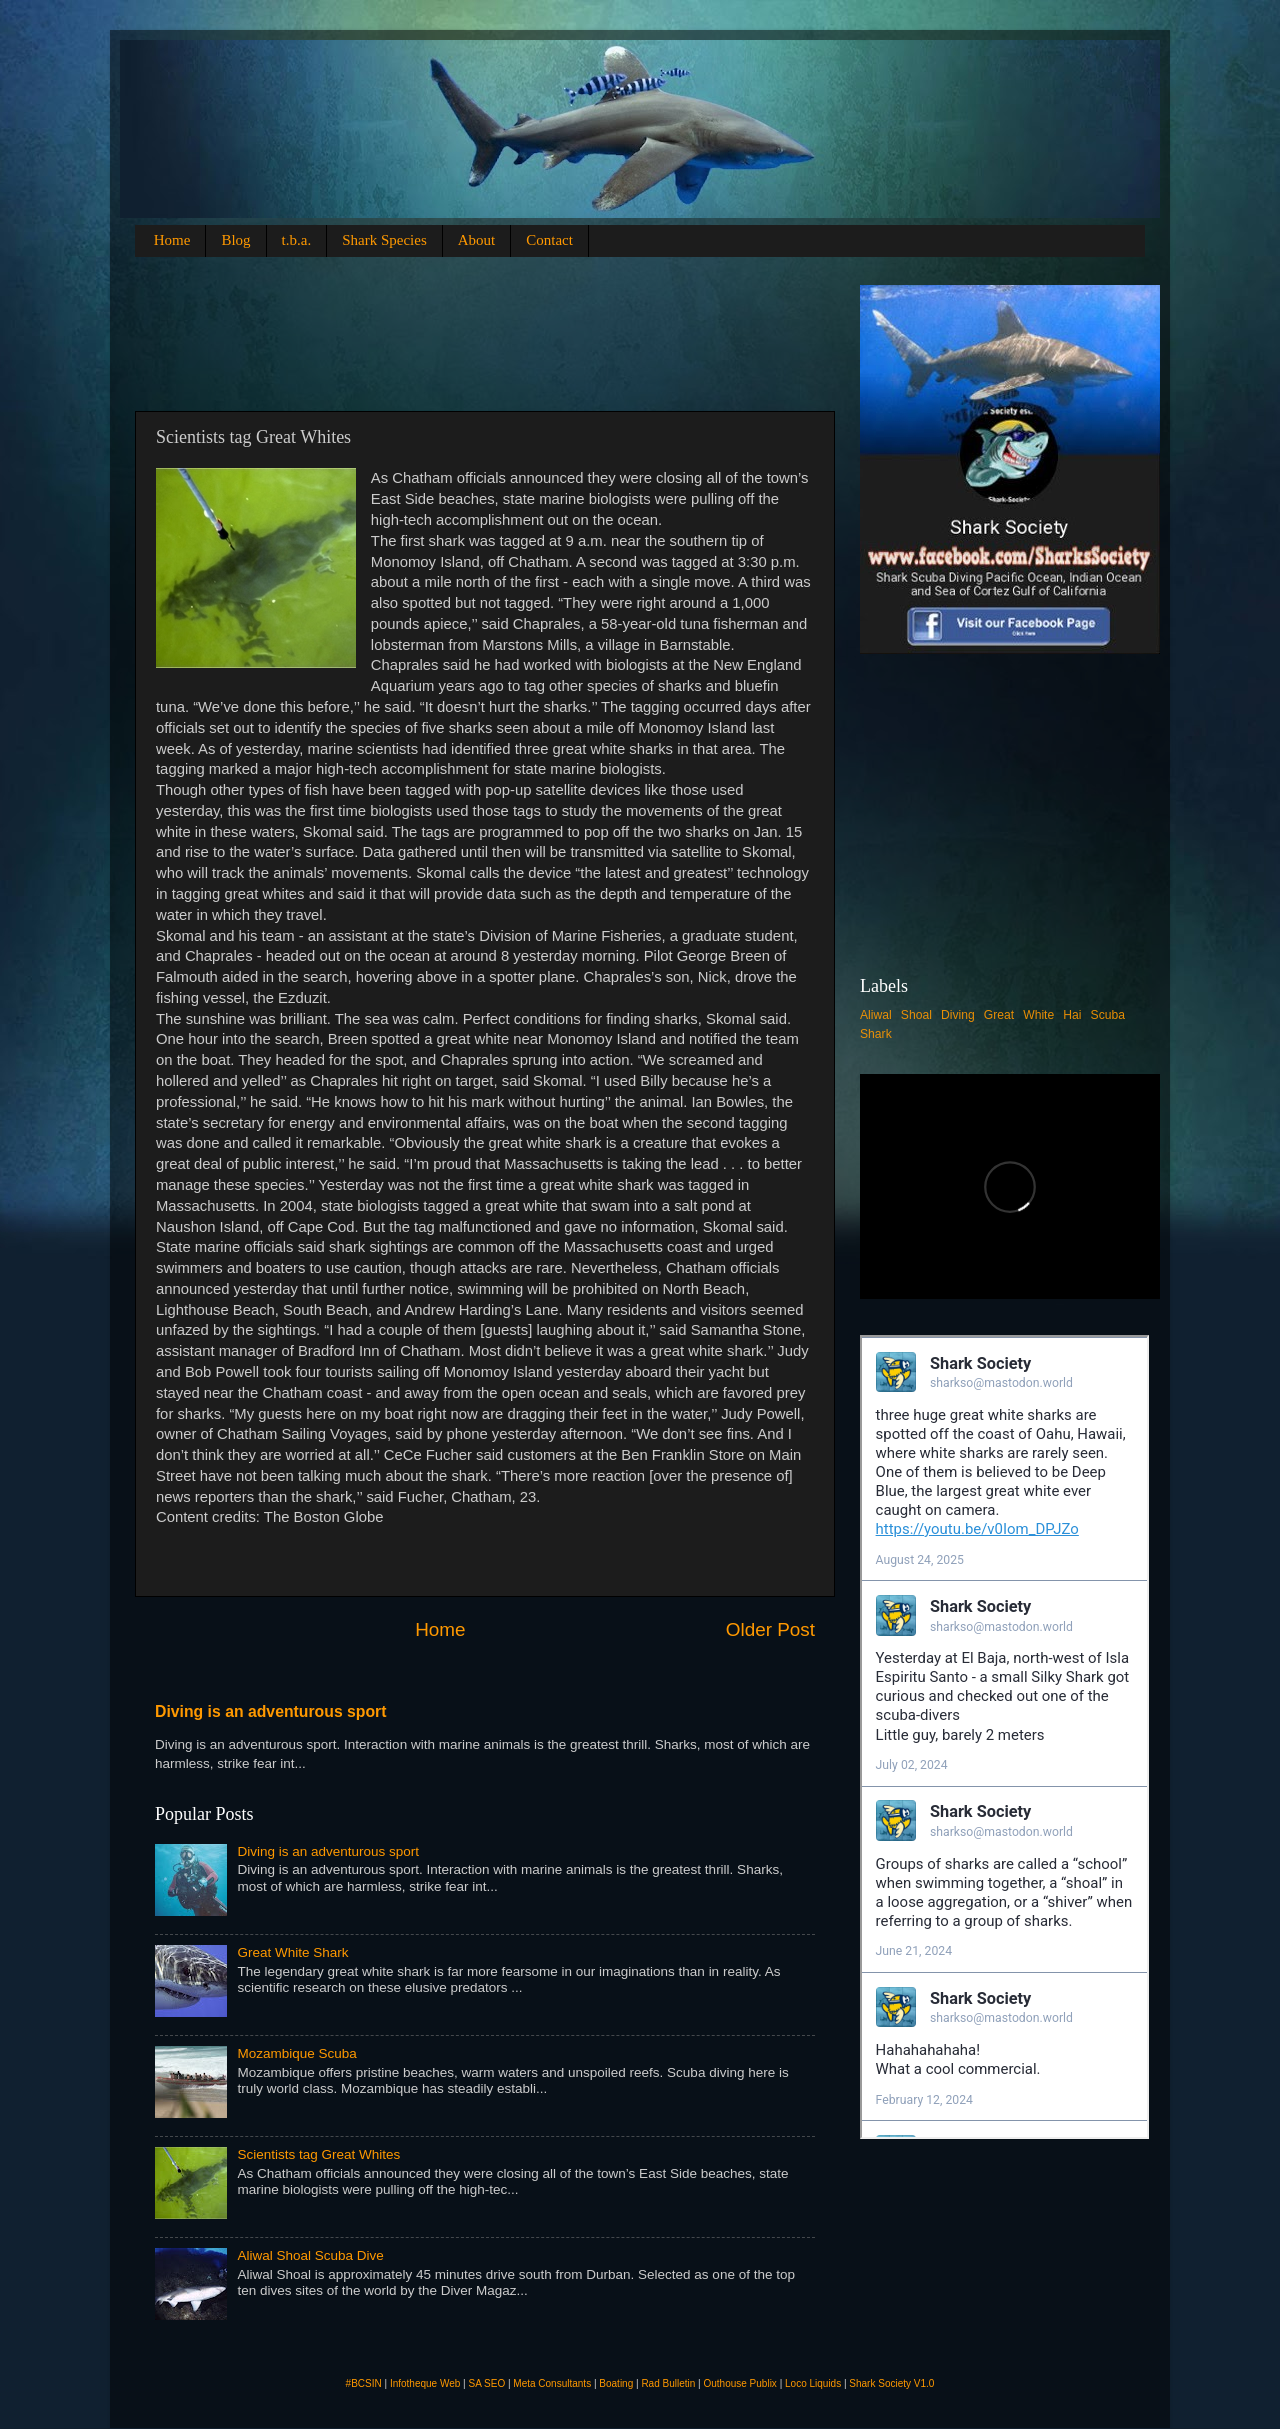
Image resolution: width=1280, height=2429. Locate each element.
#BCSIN (364, 2383)
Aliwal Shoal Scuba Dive (310, 2255)
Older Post (770, 1629)
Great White (1019, 1015)
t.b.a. (297, 240)
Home (172, 240)
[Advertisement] (519, 330)
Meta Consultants (552, 2383)
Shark (876, 1034)
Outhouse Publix (739, 2383)
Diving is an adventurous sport (271, 1711)
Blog (235, 240)
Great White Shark (292, 1952)
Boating (616, 2383)
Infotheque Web (425, 2383)
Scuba (1108, 1015)
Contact (549, 240)
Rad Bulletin (668, 2383)
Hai (1072, 1015)
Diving (958, 1015)
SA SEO (486, 2383)
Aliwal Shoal (896, 1015)
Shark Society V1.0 (891, 2383)
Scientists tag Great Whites (318, 2154)
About (477, 240)
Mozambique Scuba (296, 2053)
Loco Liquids (813, 2383)
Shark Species (384, 240)
